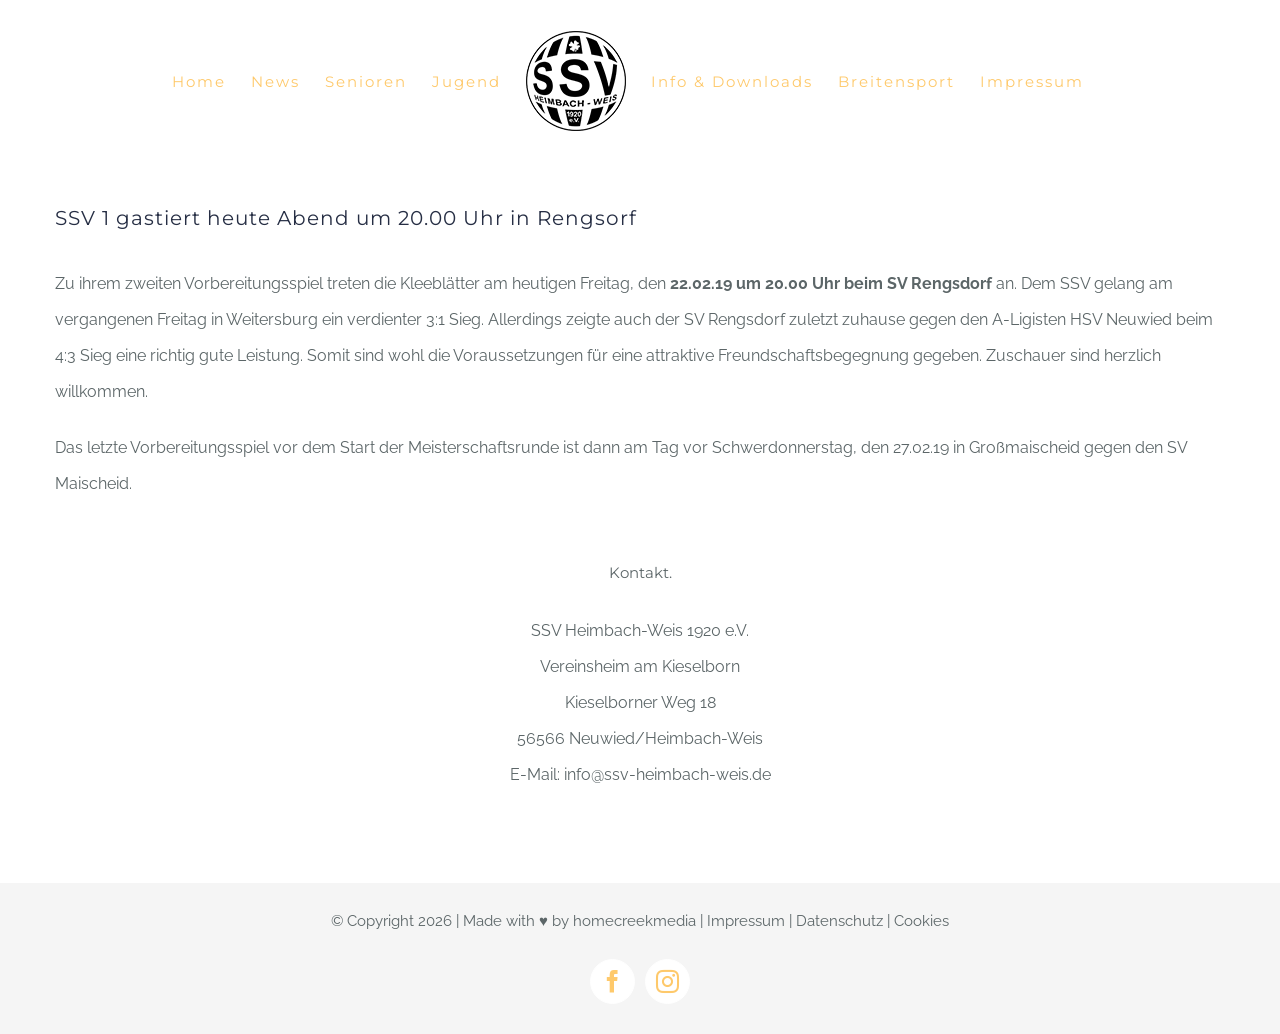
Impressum (746, 921)
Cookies (921, 921)
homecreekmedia (634, 921)
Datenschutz (839, 921)
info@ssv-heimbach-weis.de (667, 774)
